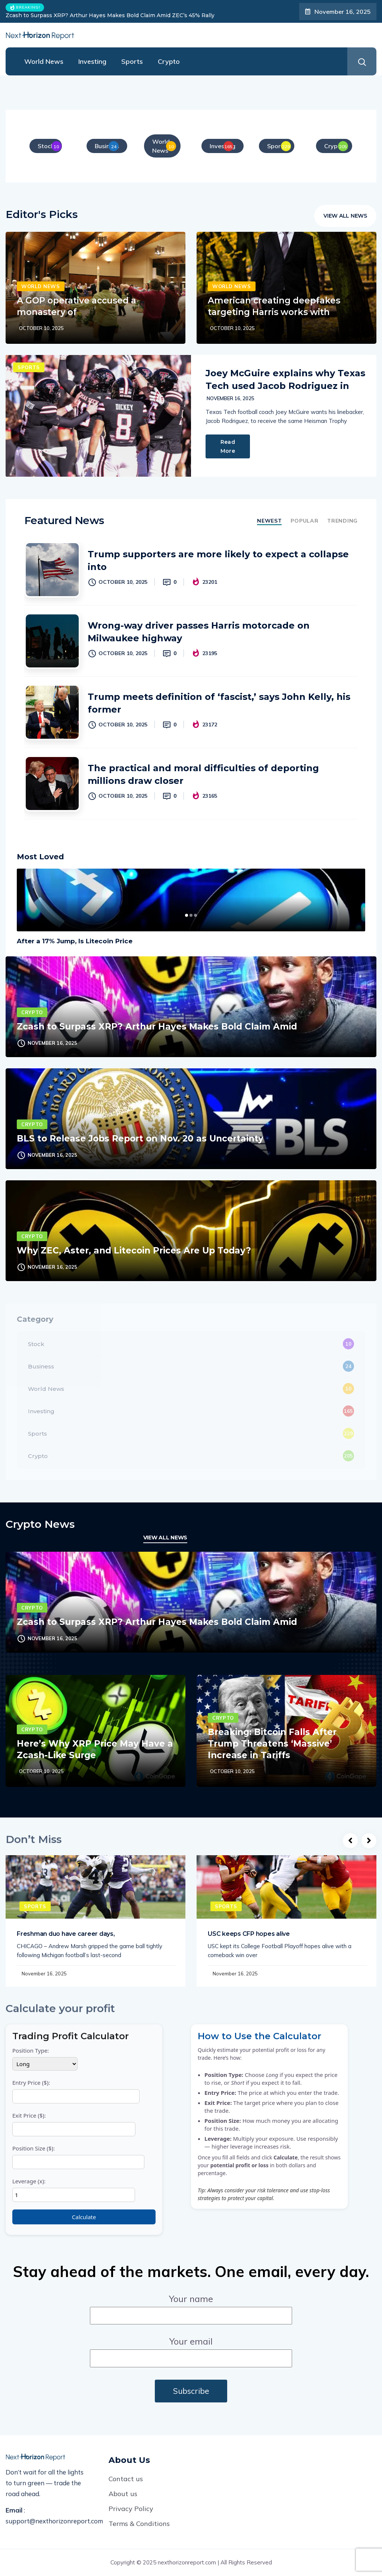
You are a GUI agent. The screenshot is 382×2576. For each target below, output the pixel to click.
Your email (191, 2350)
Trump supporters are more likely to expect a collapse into (218, 560)
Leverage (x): (73, 2189)
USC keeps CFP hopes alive (249, 1933)
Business (41, 1366)
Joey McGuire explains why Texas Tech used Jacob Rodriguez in (285, 379)
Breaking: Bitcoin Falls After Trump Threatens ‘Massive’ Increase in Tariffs (272, 1743)
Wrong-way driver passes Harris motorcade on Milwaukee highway (199, 632)
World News (43, 61)
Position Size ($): (78, 2156)
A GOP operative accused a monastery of (76, 306)
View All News (345, 215)
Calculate (84, 2217)
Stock (36, 1344)
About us (123, 2493)
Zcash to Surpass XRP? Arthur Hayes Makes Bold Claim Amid (157, 1026)
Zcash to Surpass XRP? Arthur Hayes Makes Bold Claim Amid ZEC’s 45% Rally (110, 15)
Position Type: (45, 2059)
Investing (92, 61)
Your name (191, 2307)
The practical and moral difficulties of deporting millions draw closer (203, 774)
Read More (227, 446)
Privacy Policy (131, 2508)
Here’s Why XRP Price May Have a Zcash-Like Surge (95, 1749)
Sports (132, 61)
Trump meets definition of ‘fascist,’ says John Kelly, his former (219, 703)
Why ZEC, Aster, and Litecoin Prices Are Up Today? (134, 1250)
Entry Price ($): (76, 2091)
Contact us (126, 2478)
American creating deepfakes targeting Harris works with (274, 306)
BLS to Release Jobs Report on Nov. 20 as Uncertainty (140, 1138)
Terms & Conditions (139, 2523)
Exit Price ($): (73, 2124)
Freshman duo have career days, (66, 1933)
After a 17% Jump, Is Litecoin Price (74, 941)
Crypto (169, 61)
